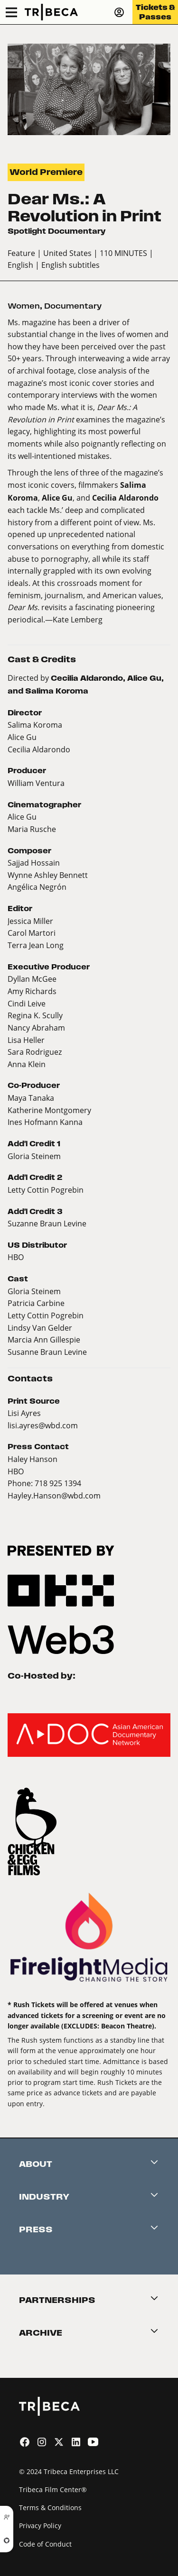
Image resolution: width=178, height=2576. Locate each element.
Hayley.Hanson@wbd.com (54, 1495)
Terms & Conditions (50, 2507)
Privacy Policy (40, 2525)
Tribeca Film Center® (53, 2489)
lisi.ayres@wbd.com (43, 1425)
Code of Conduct (45, 2544)
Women (24, 306)
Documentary (73, 306)
